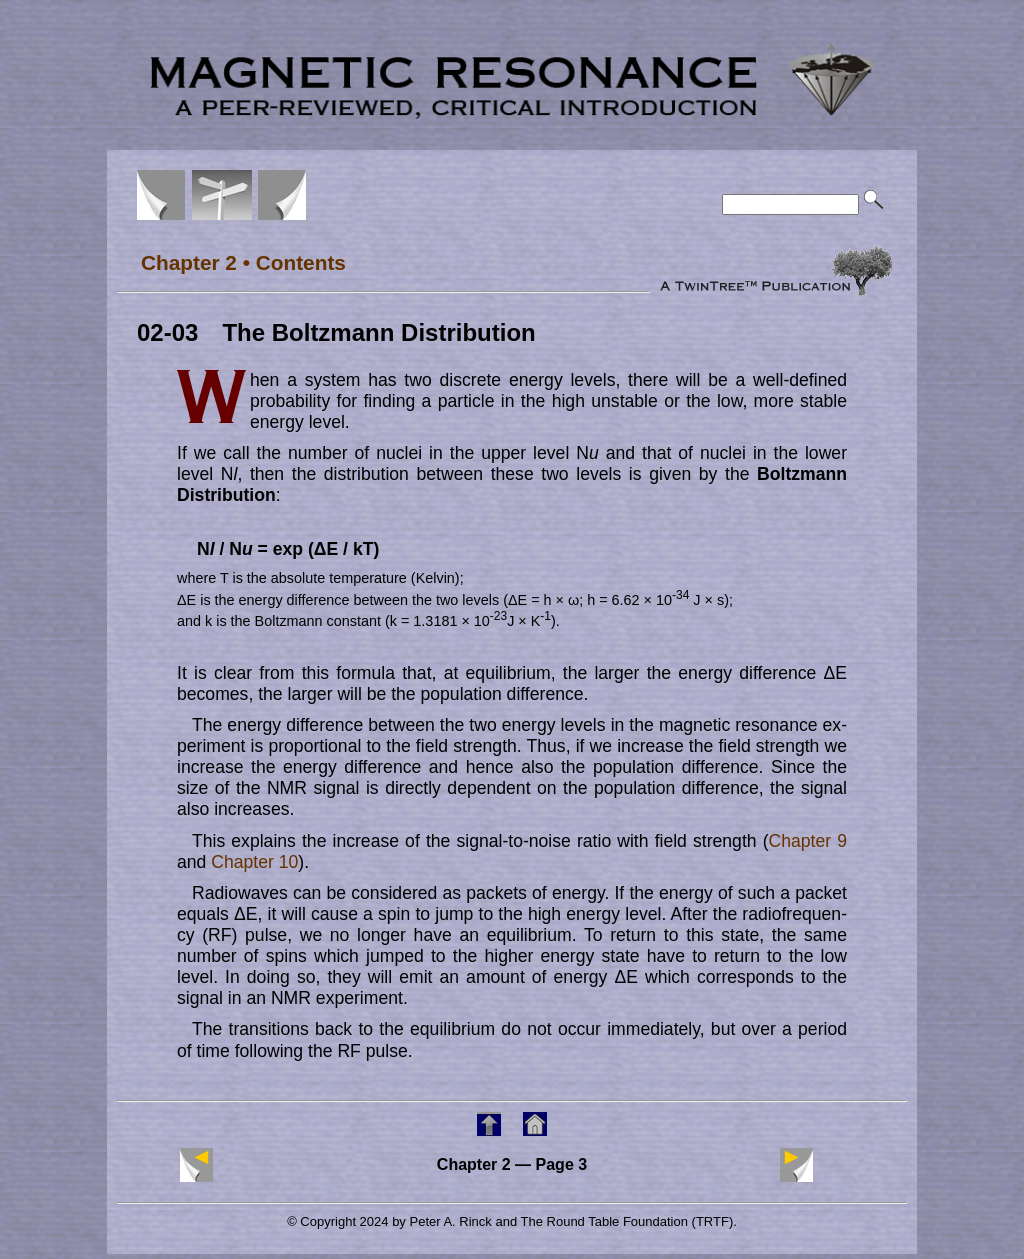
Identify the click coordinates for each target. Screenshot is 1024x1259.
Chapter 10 (254, 862)
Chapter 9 (808, 841)
